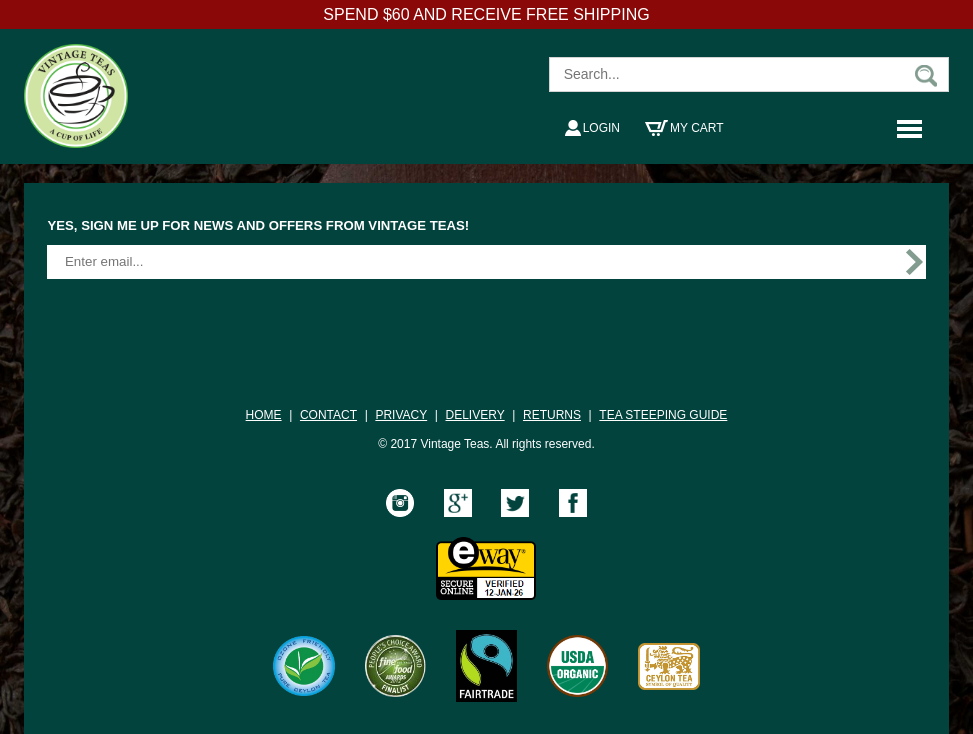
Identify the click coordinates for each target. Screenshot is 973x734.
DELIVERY (475, 415)
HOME (264, 415)
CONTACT (328, 415)
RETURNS (552, 415)
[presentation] (199, 320)
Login (592, 128)
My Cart (684, 128)
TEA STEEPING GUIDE (663, 415)
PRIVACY (401, 415)
